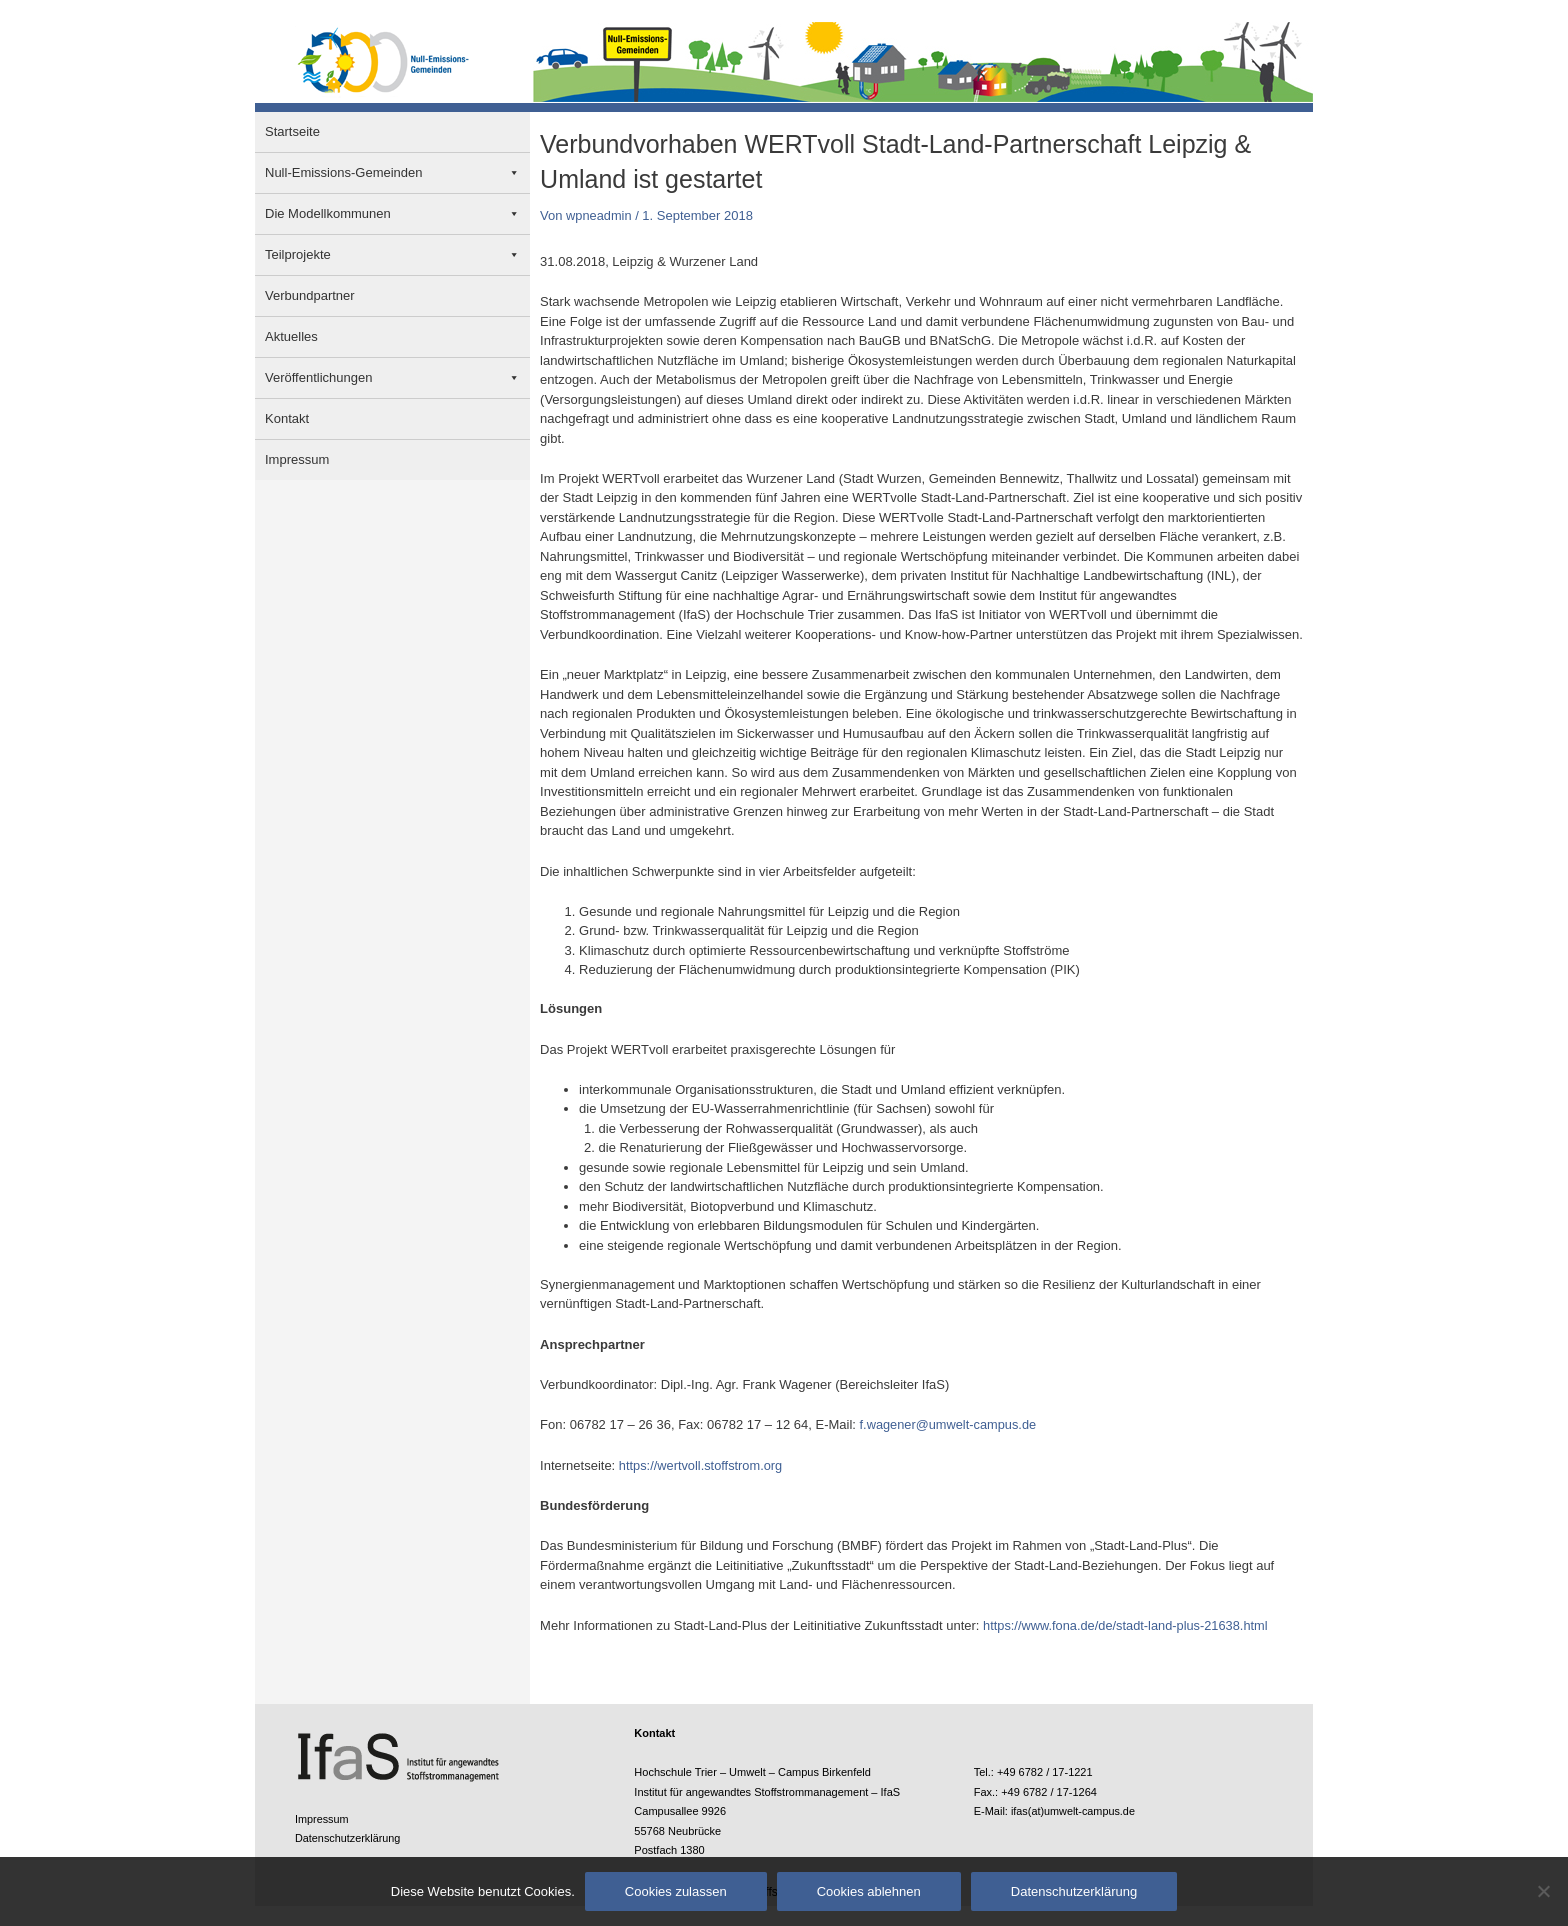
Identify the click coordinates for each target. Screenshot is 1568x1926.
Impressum (297, 459)
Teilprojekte (298, 254)
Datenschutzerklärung (348, 1838)
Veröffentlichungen (318, 377)
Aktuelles (291, 336)
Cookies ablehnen (869, 1891)
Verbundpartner (310, 295)
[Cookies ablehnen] (1543, 1891)
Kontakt (287, 418)
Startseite (292, 131)
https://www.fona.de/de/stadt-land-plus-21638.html (1127, 1625)
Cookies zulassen (676, 1891)
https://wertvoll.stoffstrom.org (702, 1465)
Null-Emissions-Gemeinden (344, 172)
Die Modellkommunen (328, 213)
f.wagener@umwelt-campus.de (949, 1424)
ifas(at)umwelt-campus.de (1074, 1811)
